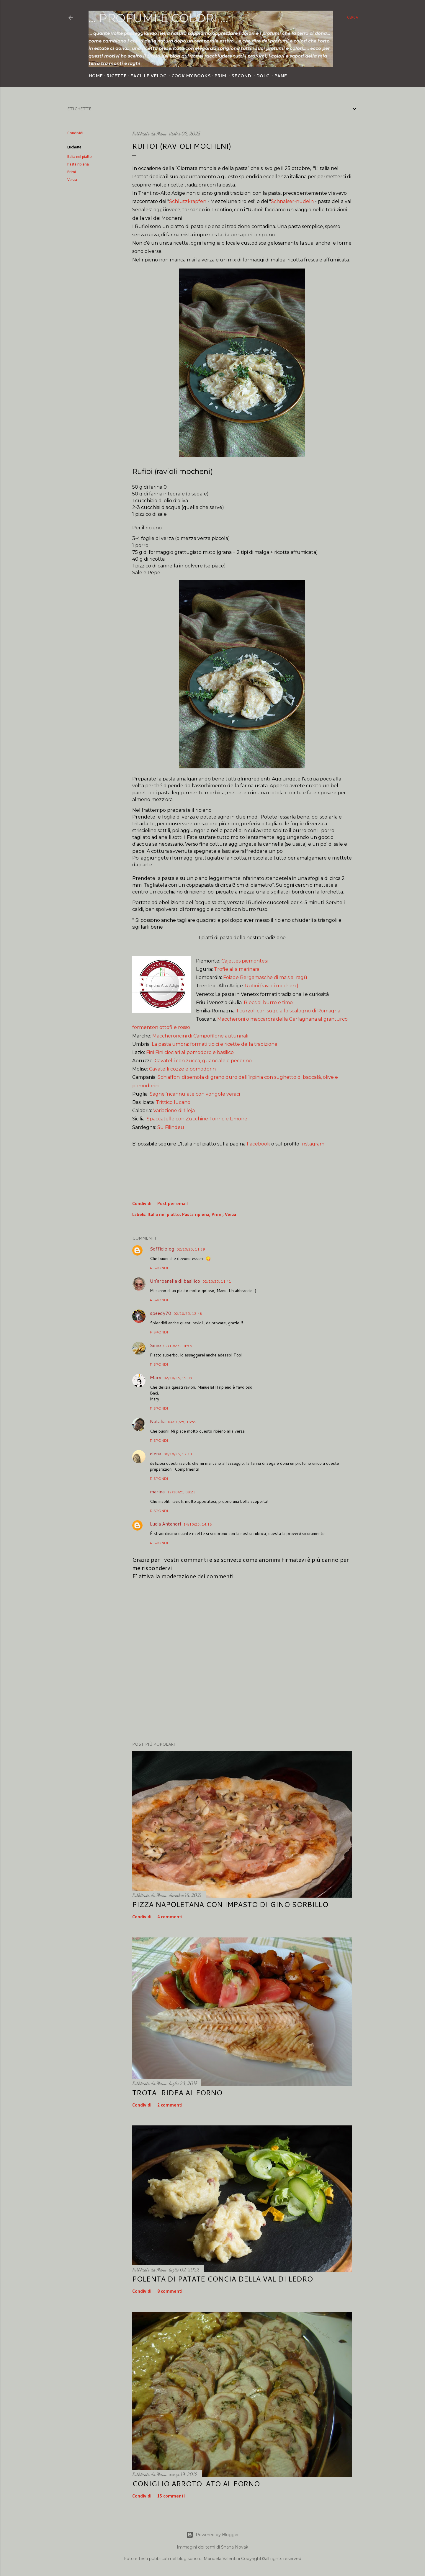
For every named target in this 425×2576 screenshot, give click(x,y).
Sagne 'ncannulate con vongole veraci (195, 1094)
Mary (155, 1377)
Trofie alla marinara (236, 969)
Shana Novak (234, 2547)
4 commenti (169, 1917)
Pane (280, 76)
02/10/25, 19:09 (178, 1377)
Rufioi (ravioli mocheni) (271, 985)
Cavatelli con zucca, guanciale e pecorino (203, 1060)
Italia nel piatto (79, 157)
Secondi (242, 76)
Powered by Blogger (212, 2534)
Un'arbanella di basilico (175, 1280)
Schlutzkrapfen (187, 201)
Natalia (158, 1421)
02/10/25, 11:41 (216, 1281)
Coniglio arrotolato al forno (196, 2484)
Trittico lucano (173, 1102)
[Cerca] (352, 18)
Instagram (312, 1144)
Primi (221, 76)
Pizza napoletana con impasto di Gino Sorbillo (230, 1904)
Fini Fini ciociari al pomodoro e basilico (190, 1052)
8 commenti (169, 2291)
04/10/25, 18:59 (182, 1421)
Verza (72, 180)
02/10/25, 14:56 (177, 1345)
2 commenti (169, 2105)
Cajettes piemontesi (244, 961)
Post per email (172, 1204)
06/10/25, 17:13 (178, 1453)
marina (157, 1491)
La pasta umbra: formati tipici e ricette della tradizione (214, 1044)
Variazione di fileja (174, 1110)
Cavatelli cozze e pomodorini (183, 1069)
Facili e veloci (149, 76)
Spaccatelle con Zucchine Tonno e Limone (197, 1119)
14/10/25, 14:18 (197, 1524)
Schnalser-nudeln (292, 201)
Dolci (263, 76)
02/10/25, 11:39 (190, 1249)
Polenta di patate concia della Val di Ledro (222, 2279)
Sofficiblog (162, 1248)
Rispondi (159, 1268)
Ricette (116, 76)
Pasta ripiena (78, 164)
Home (96, 76)
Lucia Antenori (165, 1523)
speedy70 (160, 1313)
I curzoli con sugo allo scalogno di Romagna (288, 1011)
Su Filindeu (170, 1127)
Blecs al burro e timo (268, 1002)
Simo (155, 1345)
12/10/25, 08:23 (181, 1492)
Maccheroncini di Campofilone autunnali (200, 1036)
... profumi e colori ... (158, 18)
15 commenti (171, 2496)
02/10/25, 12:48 (188, 1313)
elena (155, 1453)
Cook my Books (191, 76)
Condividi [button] (75, 133)
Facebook (258, 1144)
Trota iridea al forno (177, 2093)
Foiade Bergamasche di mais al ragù (265, 977)
